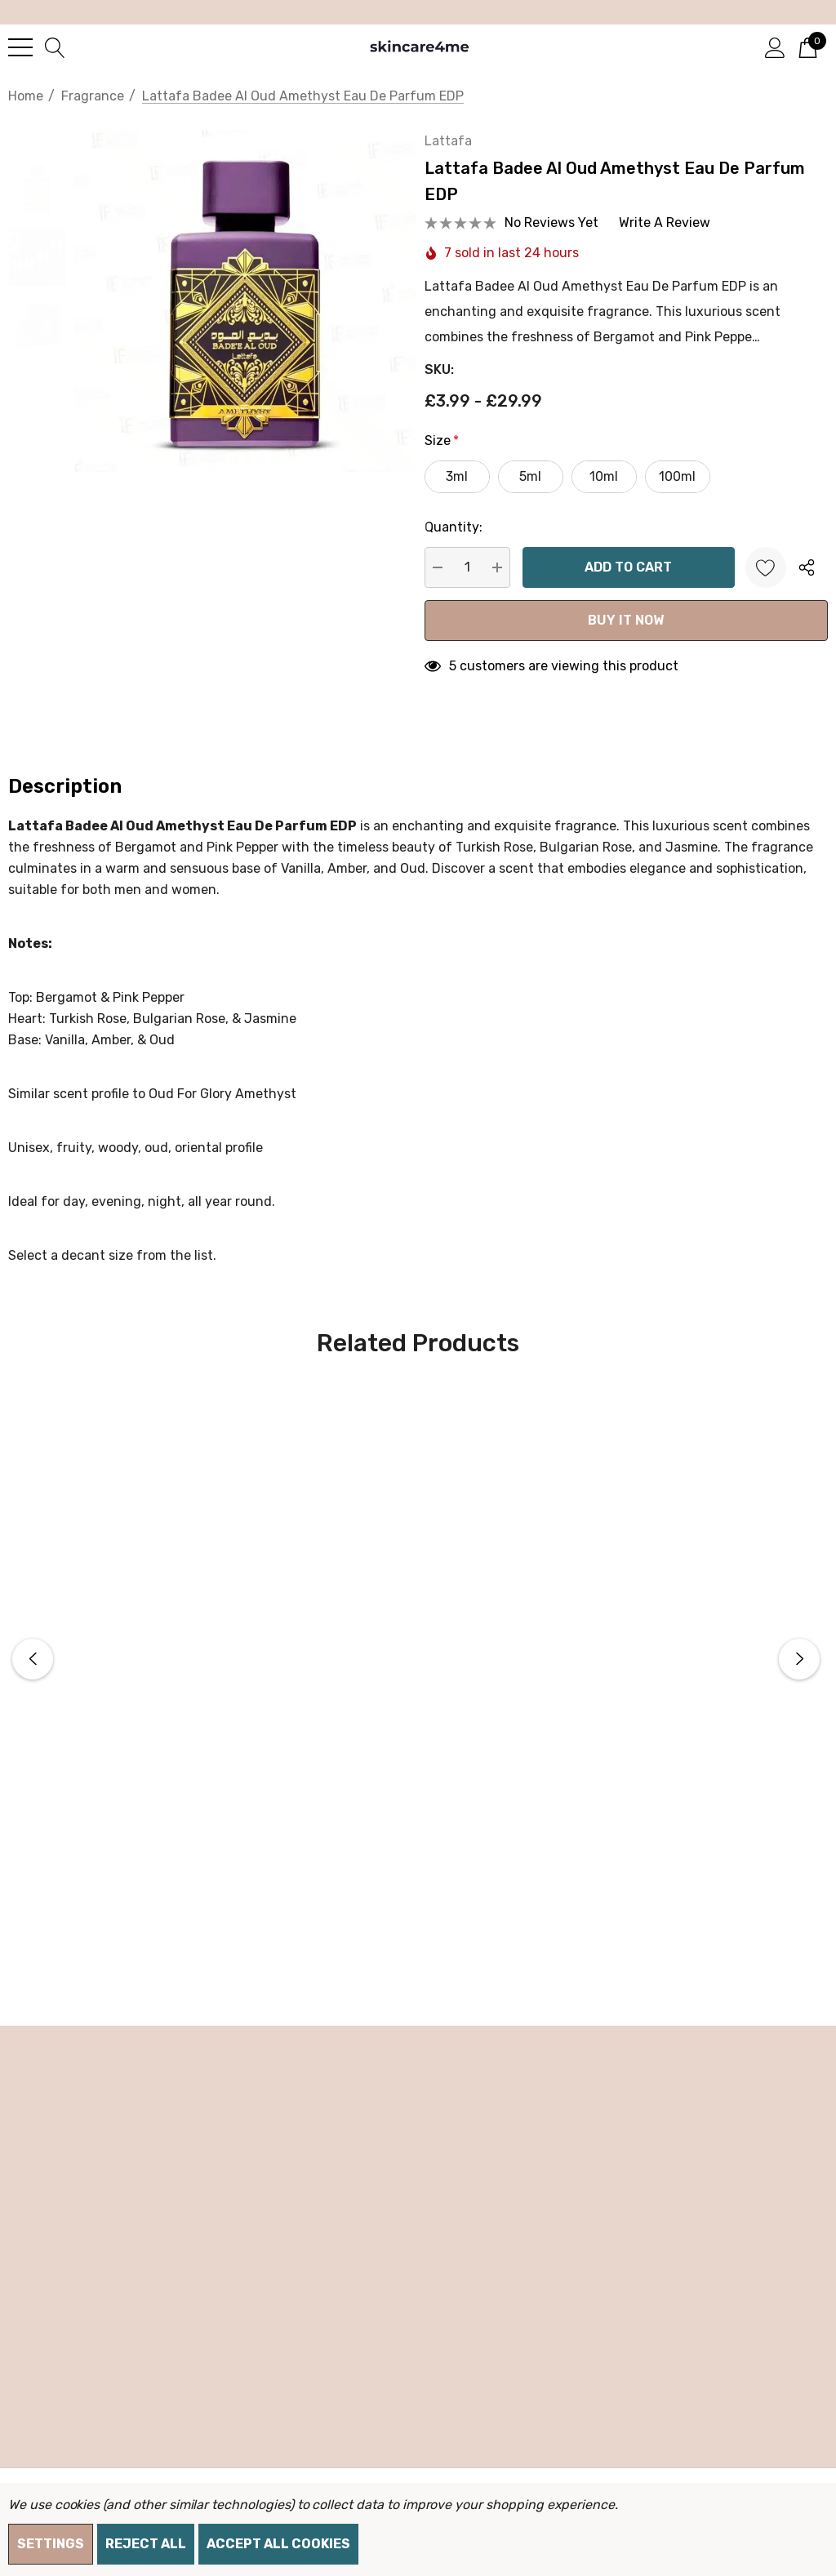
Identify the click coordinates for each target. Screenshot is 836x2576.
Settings (50, 2544)
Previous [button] (32, 1676)
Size (459, 458)
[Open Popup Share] (806, 584)
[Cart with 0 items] (808, 46)
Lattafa (466, 158)
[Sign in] (775, 46)
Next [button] (799, 1676)
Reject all (145, 2544)
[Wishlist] (765, 584)
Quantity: (471, 544)
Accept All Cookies (278, 2544)
